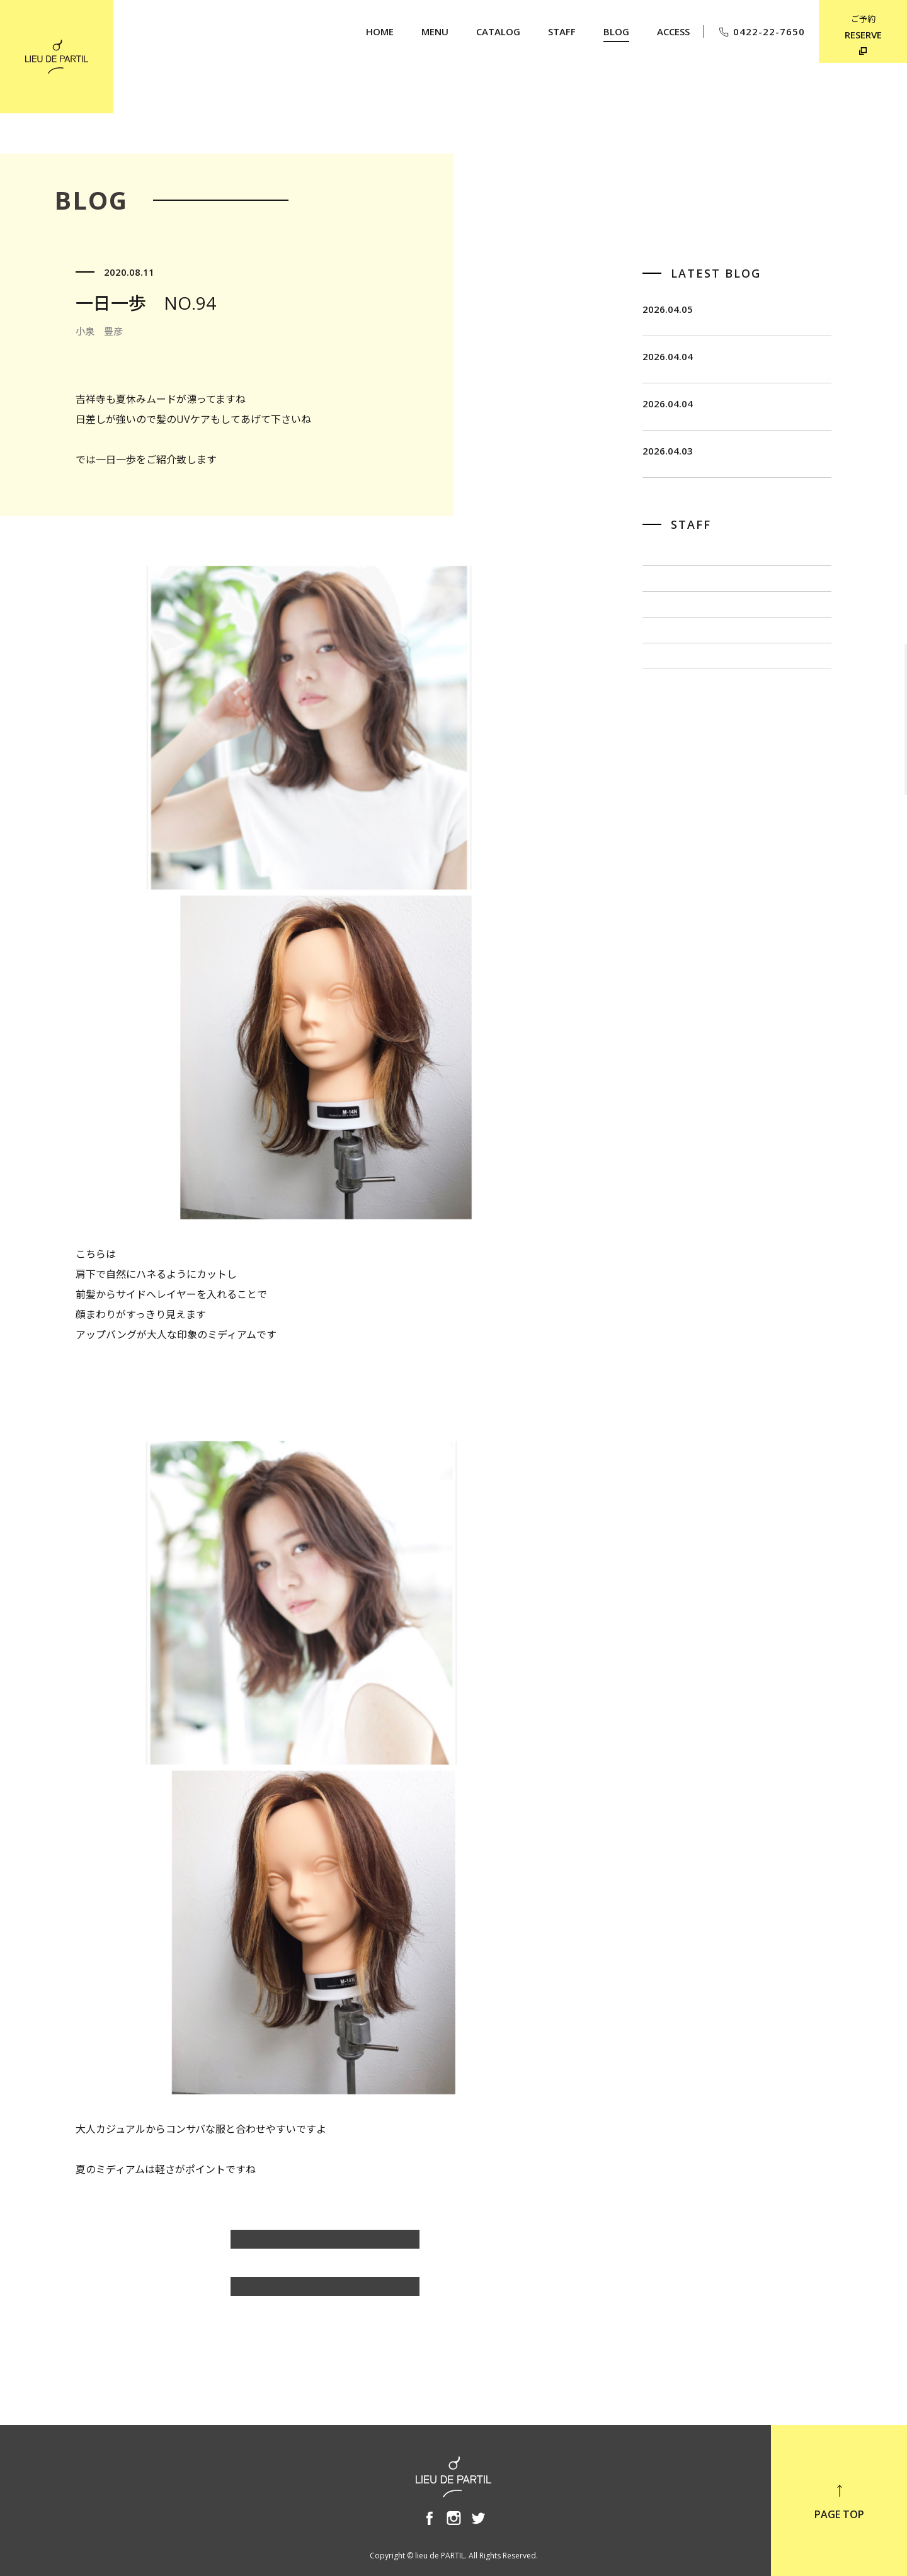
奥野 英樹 (667, 808)
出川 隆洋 (667, 725)
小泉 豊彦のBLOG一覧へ (325, 2245)
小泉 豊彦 (667, 767)
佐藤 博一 (667, 683)
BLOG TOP (325, 2293)
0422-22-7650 (761, 31)
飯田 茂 (662, 641)
